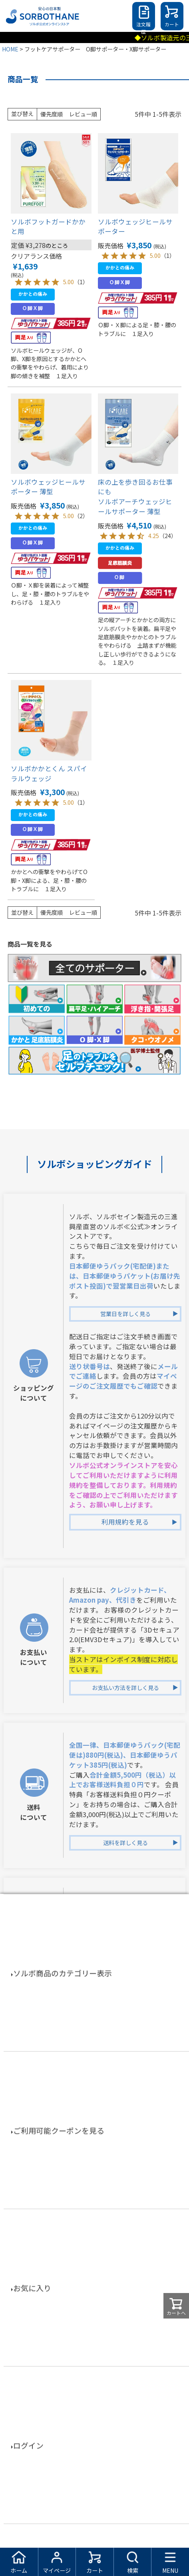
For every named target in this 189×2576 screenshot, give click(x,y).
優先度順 (51, 114)
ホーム (18, 2570)
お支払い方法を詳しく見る (125, 1688)
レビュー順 (83, 114)
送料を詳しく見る (125, 1843)
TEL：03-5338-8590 (113, 2410)
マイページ (57, 2570)
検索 (132, 2570)
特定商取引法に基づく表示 (94, 2534)
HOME (10, 49)
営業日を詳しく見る (125, 1314)
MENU (170, 2570)
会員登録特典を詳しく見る (125, 2172)
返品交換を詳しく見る (125, 2017)
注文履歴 (143, 25)
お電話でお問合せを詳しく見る (125, 2460)
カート (172, 24)
